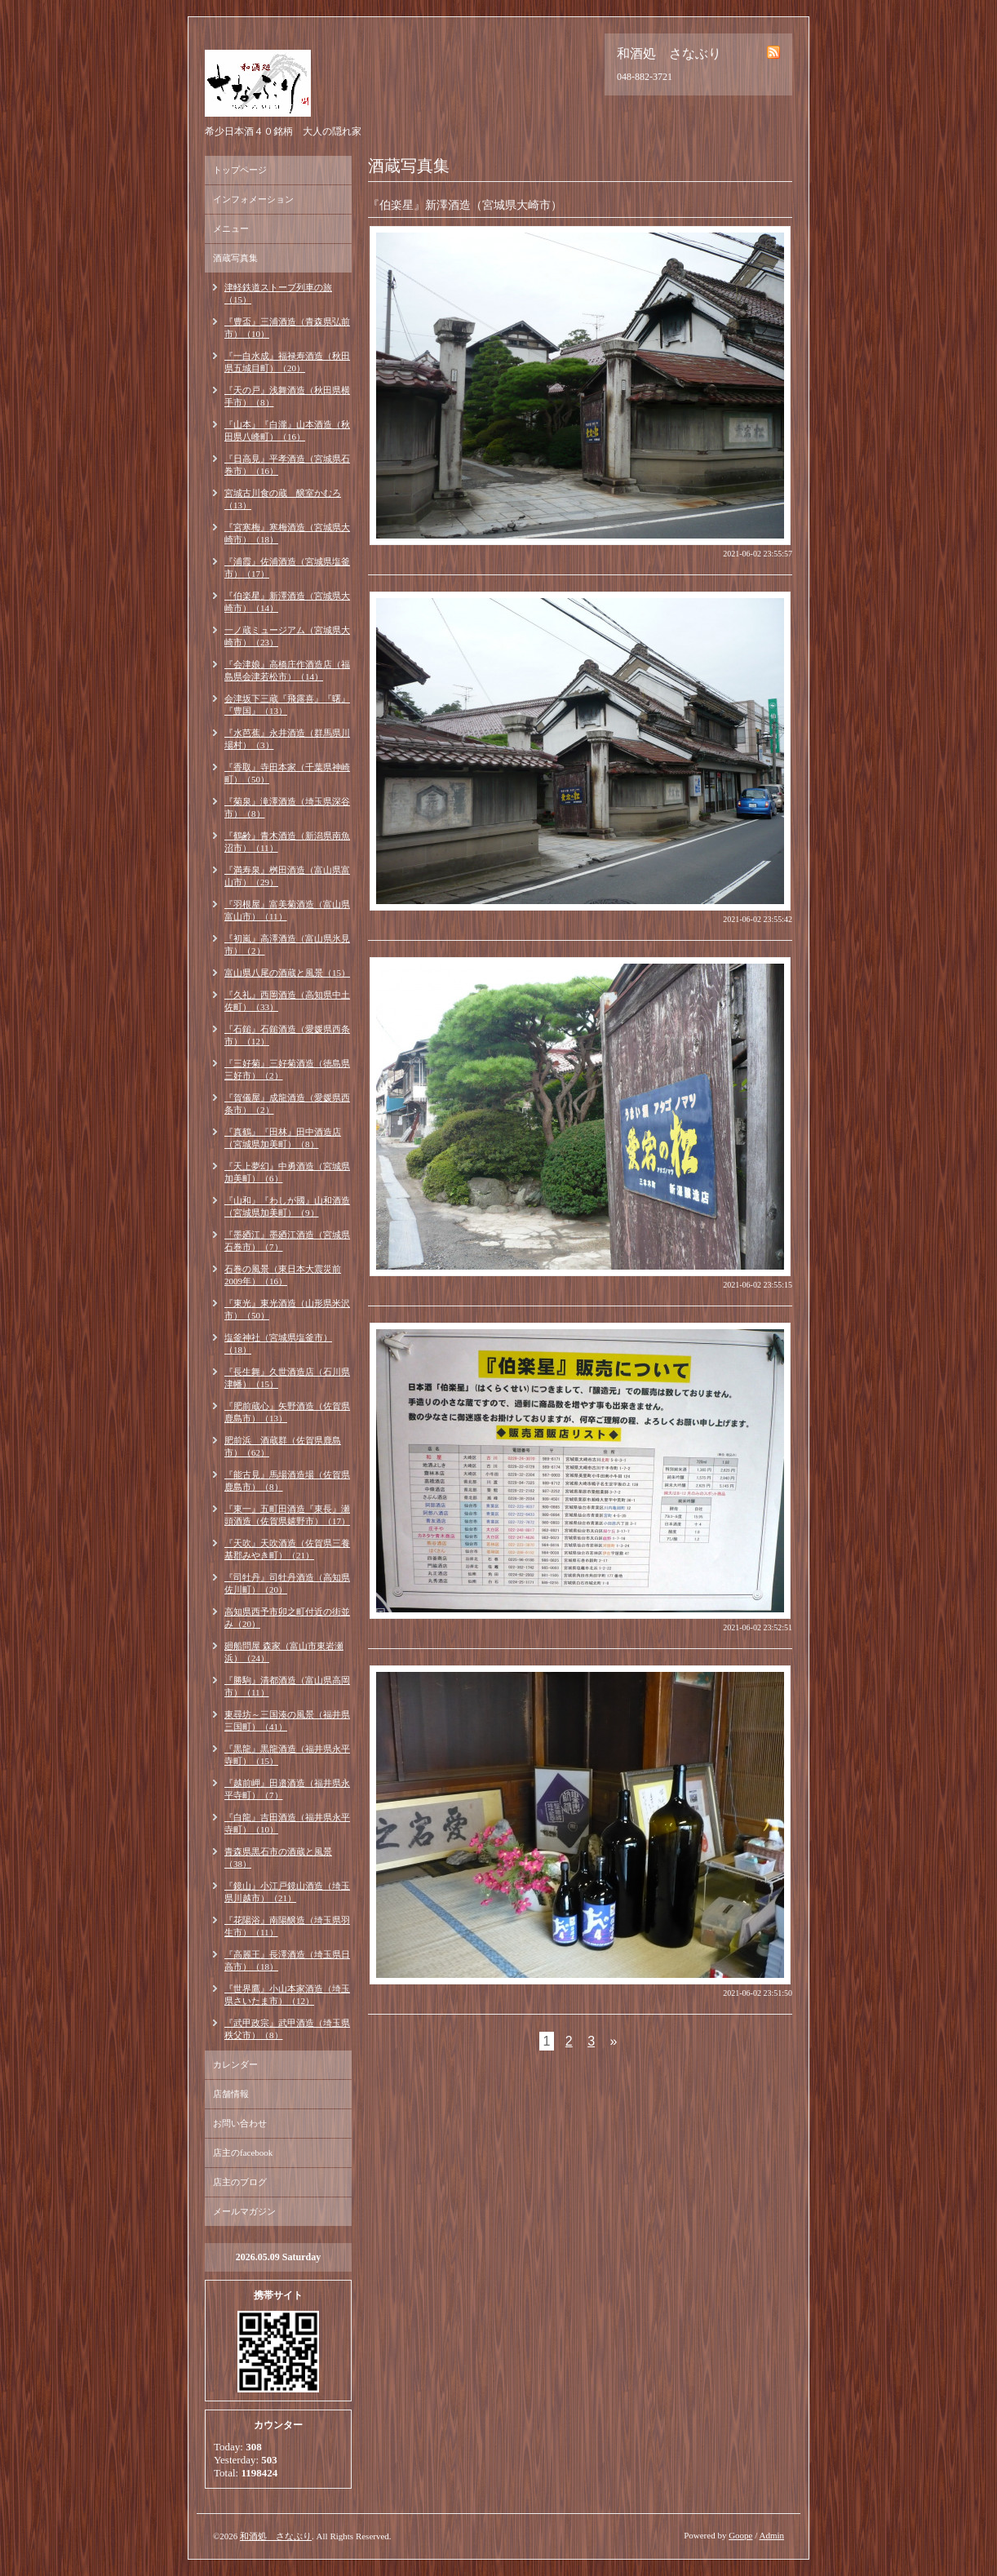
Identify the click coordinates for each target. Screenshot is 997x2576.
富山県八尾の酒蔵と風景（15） (287, 973)
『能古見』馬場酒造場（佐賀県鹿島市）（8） (287, 1481)
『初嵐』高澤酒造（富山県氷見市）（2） (287, 944)
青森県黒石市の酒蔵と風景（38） (278, 1858)
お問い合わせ (240, 2123)
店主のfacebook (243, 2152)
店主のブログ (240, 2182)
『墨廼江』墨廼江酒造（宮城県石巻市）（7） (287, 1241)
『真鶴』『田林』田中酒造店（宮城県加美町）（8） (282, 1138)
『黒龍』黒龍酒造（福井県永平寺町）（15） (287, 1755)
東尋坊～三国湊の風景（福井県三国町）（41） (287, 1720)
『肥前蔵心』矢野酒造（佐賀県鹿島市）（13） (287, 1412)
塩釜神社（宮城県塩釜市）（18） (278, 1343)
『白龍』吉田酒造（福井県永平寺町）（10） (287, 1823)
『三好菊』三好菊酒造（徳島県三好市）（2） (287, 1069)
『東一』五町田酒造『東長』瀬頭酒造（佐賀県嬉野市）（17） (287, 1515)
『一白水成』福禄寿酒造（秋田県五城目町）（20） (287, 362)
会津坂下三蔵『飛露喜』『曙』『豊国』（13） (287, 705)
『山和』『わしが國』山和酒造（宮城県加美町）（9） (287, 1206)
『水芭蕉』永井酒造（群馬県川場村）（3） (287, 739)
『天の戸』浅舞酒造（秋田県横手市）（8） (287, 396)
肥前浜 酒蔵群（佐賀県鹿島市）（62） (282, 1446)
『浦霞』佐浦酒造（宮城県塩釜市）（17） (287, 567)
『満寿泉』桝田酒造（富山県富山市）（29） (287, 876)
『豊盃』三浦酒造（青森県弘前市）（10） (287, 328)
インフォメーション (253, 199)
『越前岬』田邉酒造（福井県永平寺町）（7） (287, 1789)
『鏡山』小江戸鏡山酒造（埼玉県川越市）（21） (287, 1892)
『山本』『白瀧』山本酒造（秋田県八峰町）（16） (287, 430)
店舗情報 (231, 2094)
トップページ (240, 170)
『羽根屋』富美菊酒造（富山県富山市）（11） (287, 910)
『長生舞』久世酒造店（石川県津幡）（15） (287, 1378)
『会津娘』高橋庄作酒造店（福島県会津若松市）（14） (287, 670)
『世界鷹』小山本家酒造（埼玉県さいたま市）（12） (287, 1995)
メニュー (231, 228)
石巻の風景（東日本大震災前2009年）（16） (282, 1275)
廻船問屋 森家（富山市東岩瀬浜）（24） (283, 1652)
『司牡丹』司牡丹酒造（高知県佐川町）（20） (287, 1583)
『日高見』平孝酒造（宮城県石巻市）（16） (287, 465)
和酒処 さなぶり (276, 2536)
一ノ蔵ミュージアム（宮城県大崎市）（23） (287, 636)
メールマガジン (244, 2211)
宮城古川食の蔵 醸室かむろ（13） (282, 499)
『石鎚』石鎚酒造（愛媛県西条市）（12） (287, 1035)
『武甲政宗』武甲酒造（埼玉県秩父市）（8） (287, 2029)
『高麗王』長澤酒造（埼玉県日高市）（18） (287, 1960)
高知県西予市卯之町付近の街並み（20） (287, 1618)
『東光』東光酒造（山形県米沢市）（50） (287, 1309)
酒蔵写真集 (235, 258)
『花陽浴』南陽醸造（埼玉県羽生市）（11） (287, 1926)
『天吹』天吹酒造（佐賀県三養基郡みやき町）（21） (287, 1549)
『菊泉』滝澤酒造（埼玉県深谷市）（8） (287, 807)
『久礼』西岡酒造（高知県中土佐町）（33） (287, 1001)
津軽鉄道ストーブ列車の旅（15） (278, 293)
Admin (771, 2535)
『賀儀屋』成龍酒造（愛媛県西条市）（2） (287, 1104)
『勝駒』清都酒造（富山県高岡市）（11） (287, 1686)
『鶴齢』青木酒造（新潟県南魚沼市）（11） (287, 842)
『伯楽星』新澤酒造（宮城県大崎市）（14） (287, 602)
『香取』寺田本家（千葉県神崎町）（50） (287, 773)
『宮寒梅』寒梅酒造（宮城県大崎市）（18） (287, 533)
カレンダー (235, 2064)
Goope (740, 2535)
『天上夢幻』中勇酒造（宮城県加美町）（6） (287, 1172)
